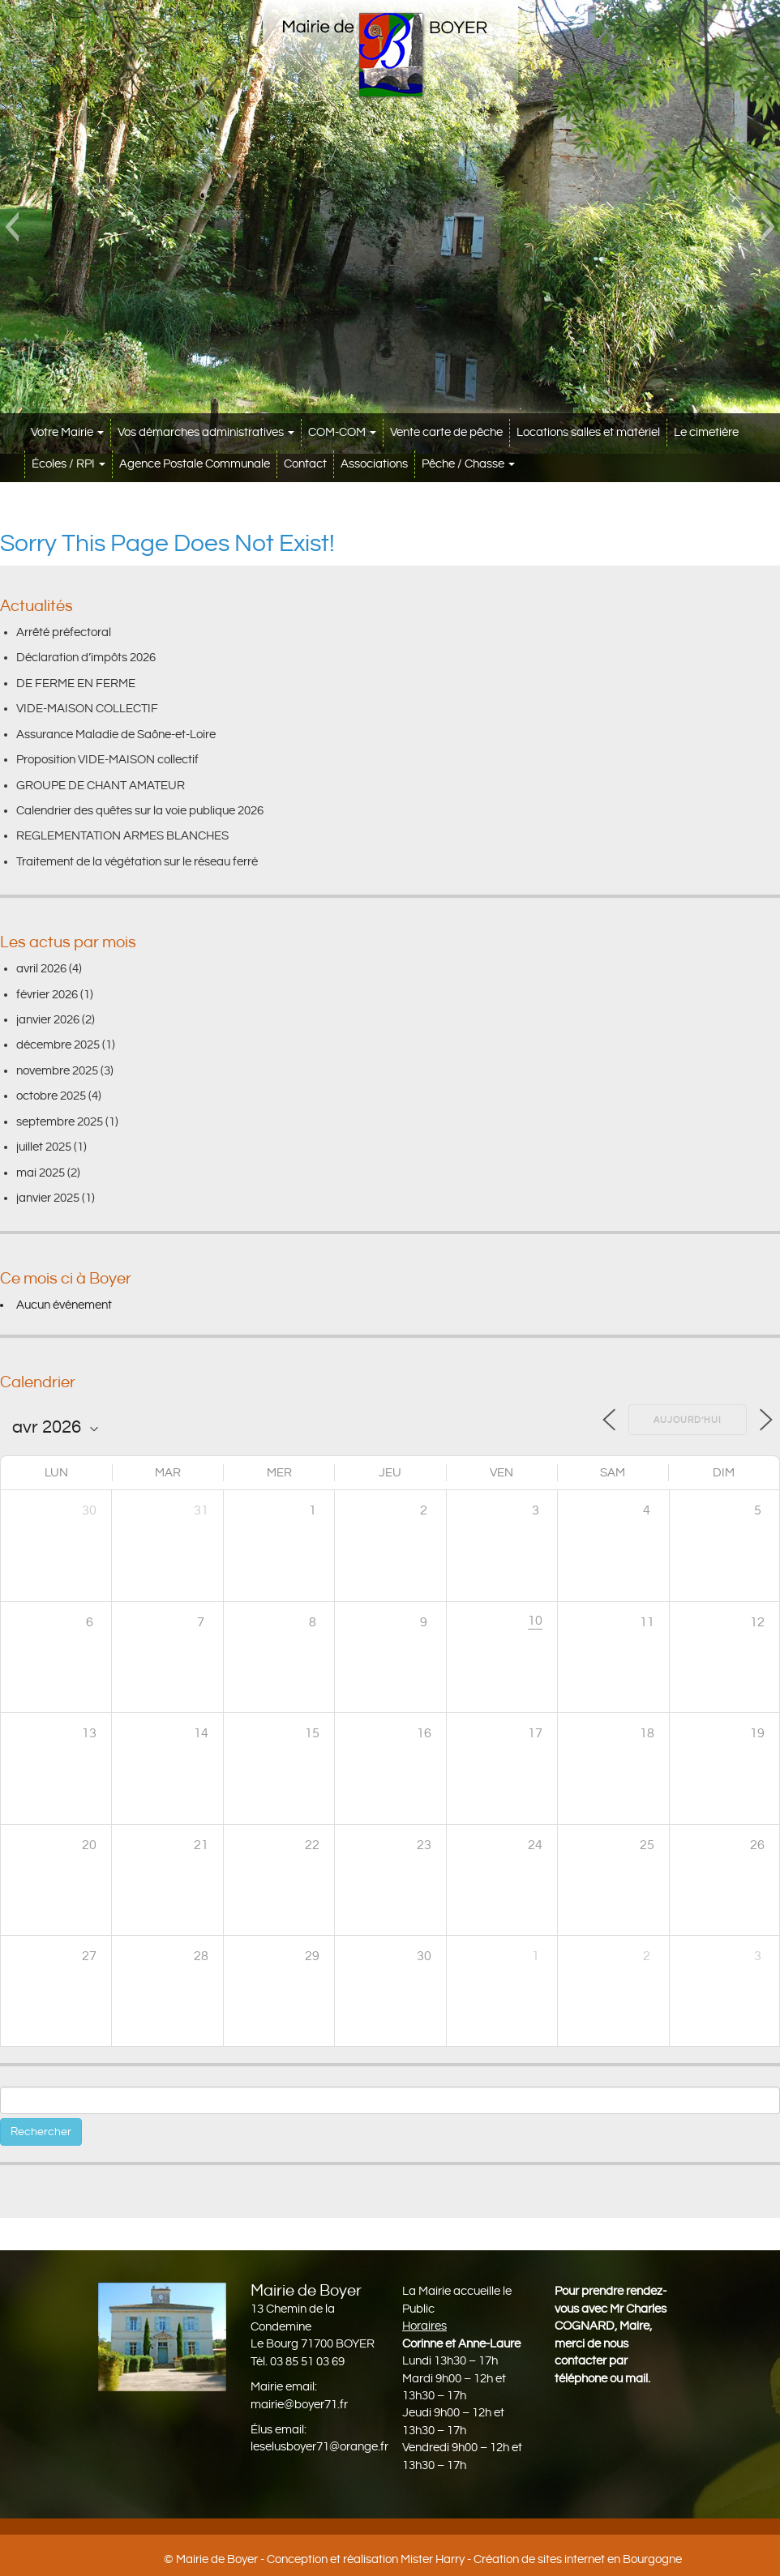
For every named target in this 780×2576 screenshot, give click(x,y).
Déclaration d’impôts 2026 (86, 657)
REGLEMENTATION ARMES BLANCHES (122, 836)
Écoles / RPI (68, 464)
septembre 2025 (59, 1122)
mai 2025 (40, 1173)
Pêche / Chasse (468, 464)
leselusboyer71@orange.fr (319, 2447)
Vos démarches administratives (206, 432)
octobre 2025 (51, 1096)
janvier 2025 (47, 1198)
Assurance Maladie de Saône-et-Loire (116, 734)
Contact (305, 464)
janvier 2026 (47, 1020)
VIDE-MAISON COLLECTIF (87, 709)
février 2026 (47, 995)
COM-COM (342, 432)
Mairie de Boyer (217, 2559)
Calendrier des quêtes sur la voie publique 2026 (140, 811)
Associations (374, 464)
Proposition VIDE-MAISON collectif (107, 760)
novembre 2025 (57, 1071)
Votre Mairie (67, 432)
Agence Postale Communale (194, 464)
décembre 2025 (58, 1045)
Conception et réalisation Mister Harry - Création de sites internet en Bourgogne (474, 2559)
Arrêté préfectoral (63, 632)
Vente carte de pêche (446, 432)
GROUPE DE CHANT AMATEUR (100, 786)
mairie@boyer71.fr (299, 2405)
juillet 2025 (43, 1147)
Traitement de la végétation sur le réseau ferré (137, 862)
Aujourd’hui (688, 1420)
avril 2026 (41, 969)
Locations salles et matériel (588, 432)
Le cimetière (706, 432)
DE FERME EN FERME (75, 683)
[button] (11, 227)
